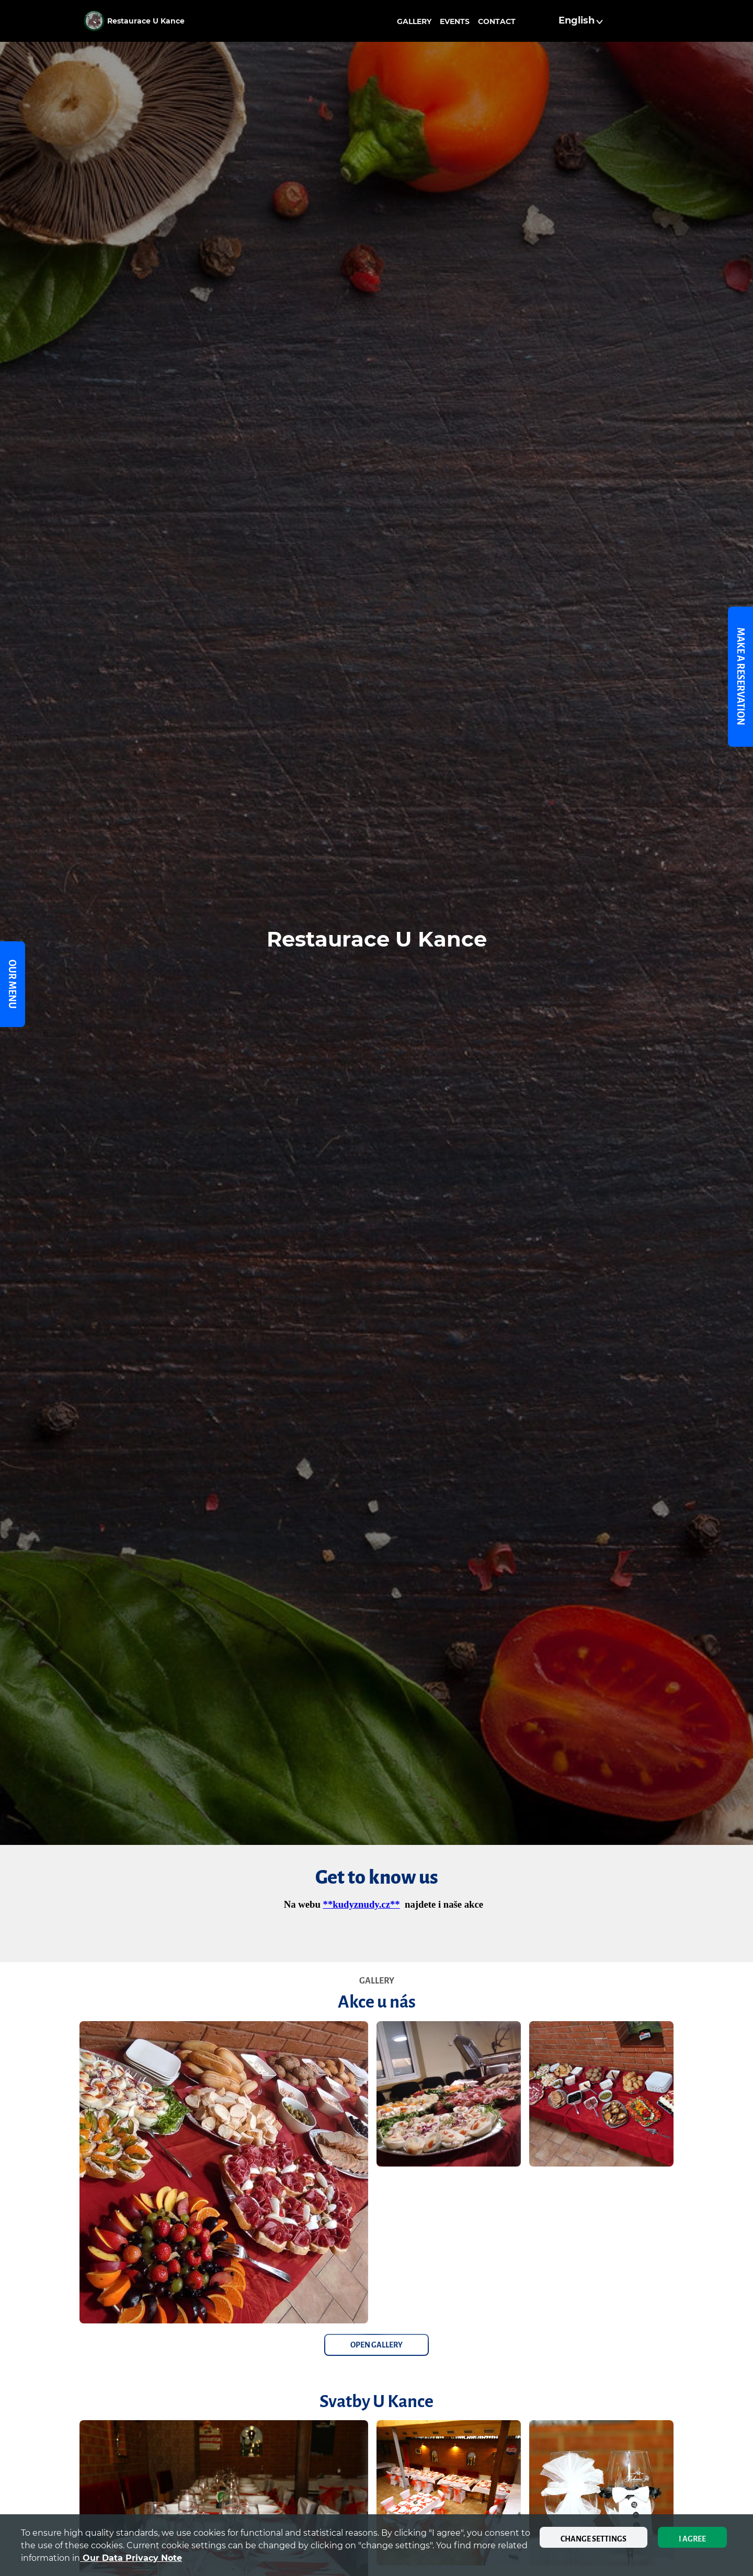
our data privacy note (131, 2558)
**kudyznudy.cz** (361, 1904)
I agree (692, 2539)
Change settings (593, 2539)
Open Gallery (376, 2345)
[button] (582, 21)
